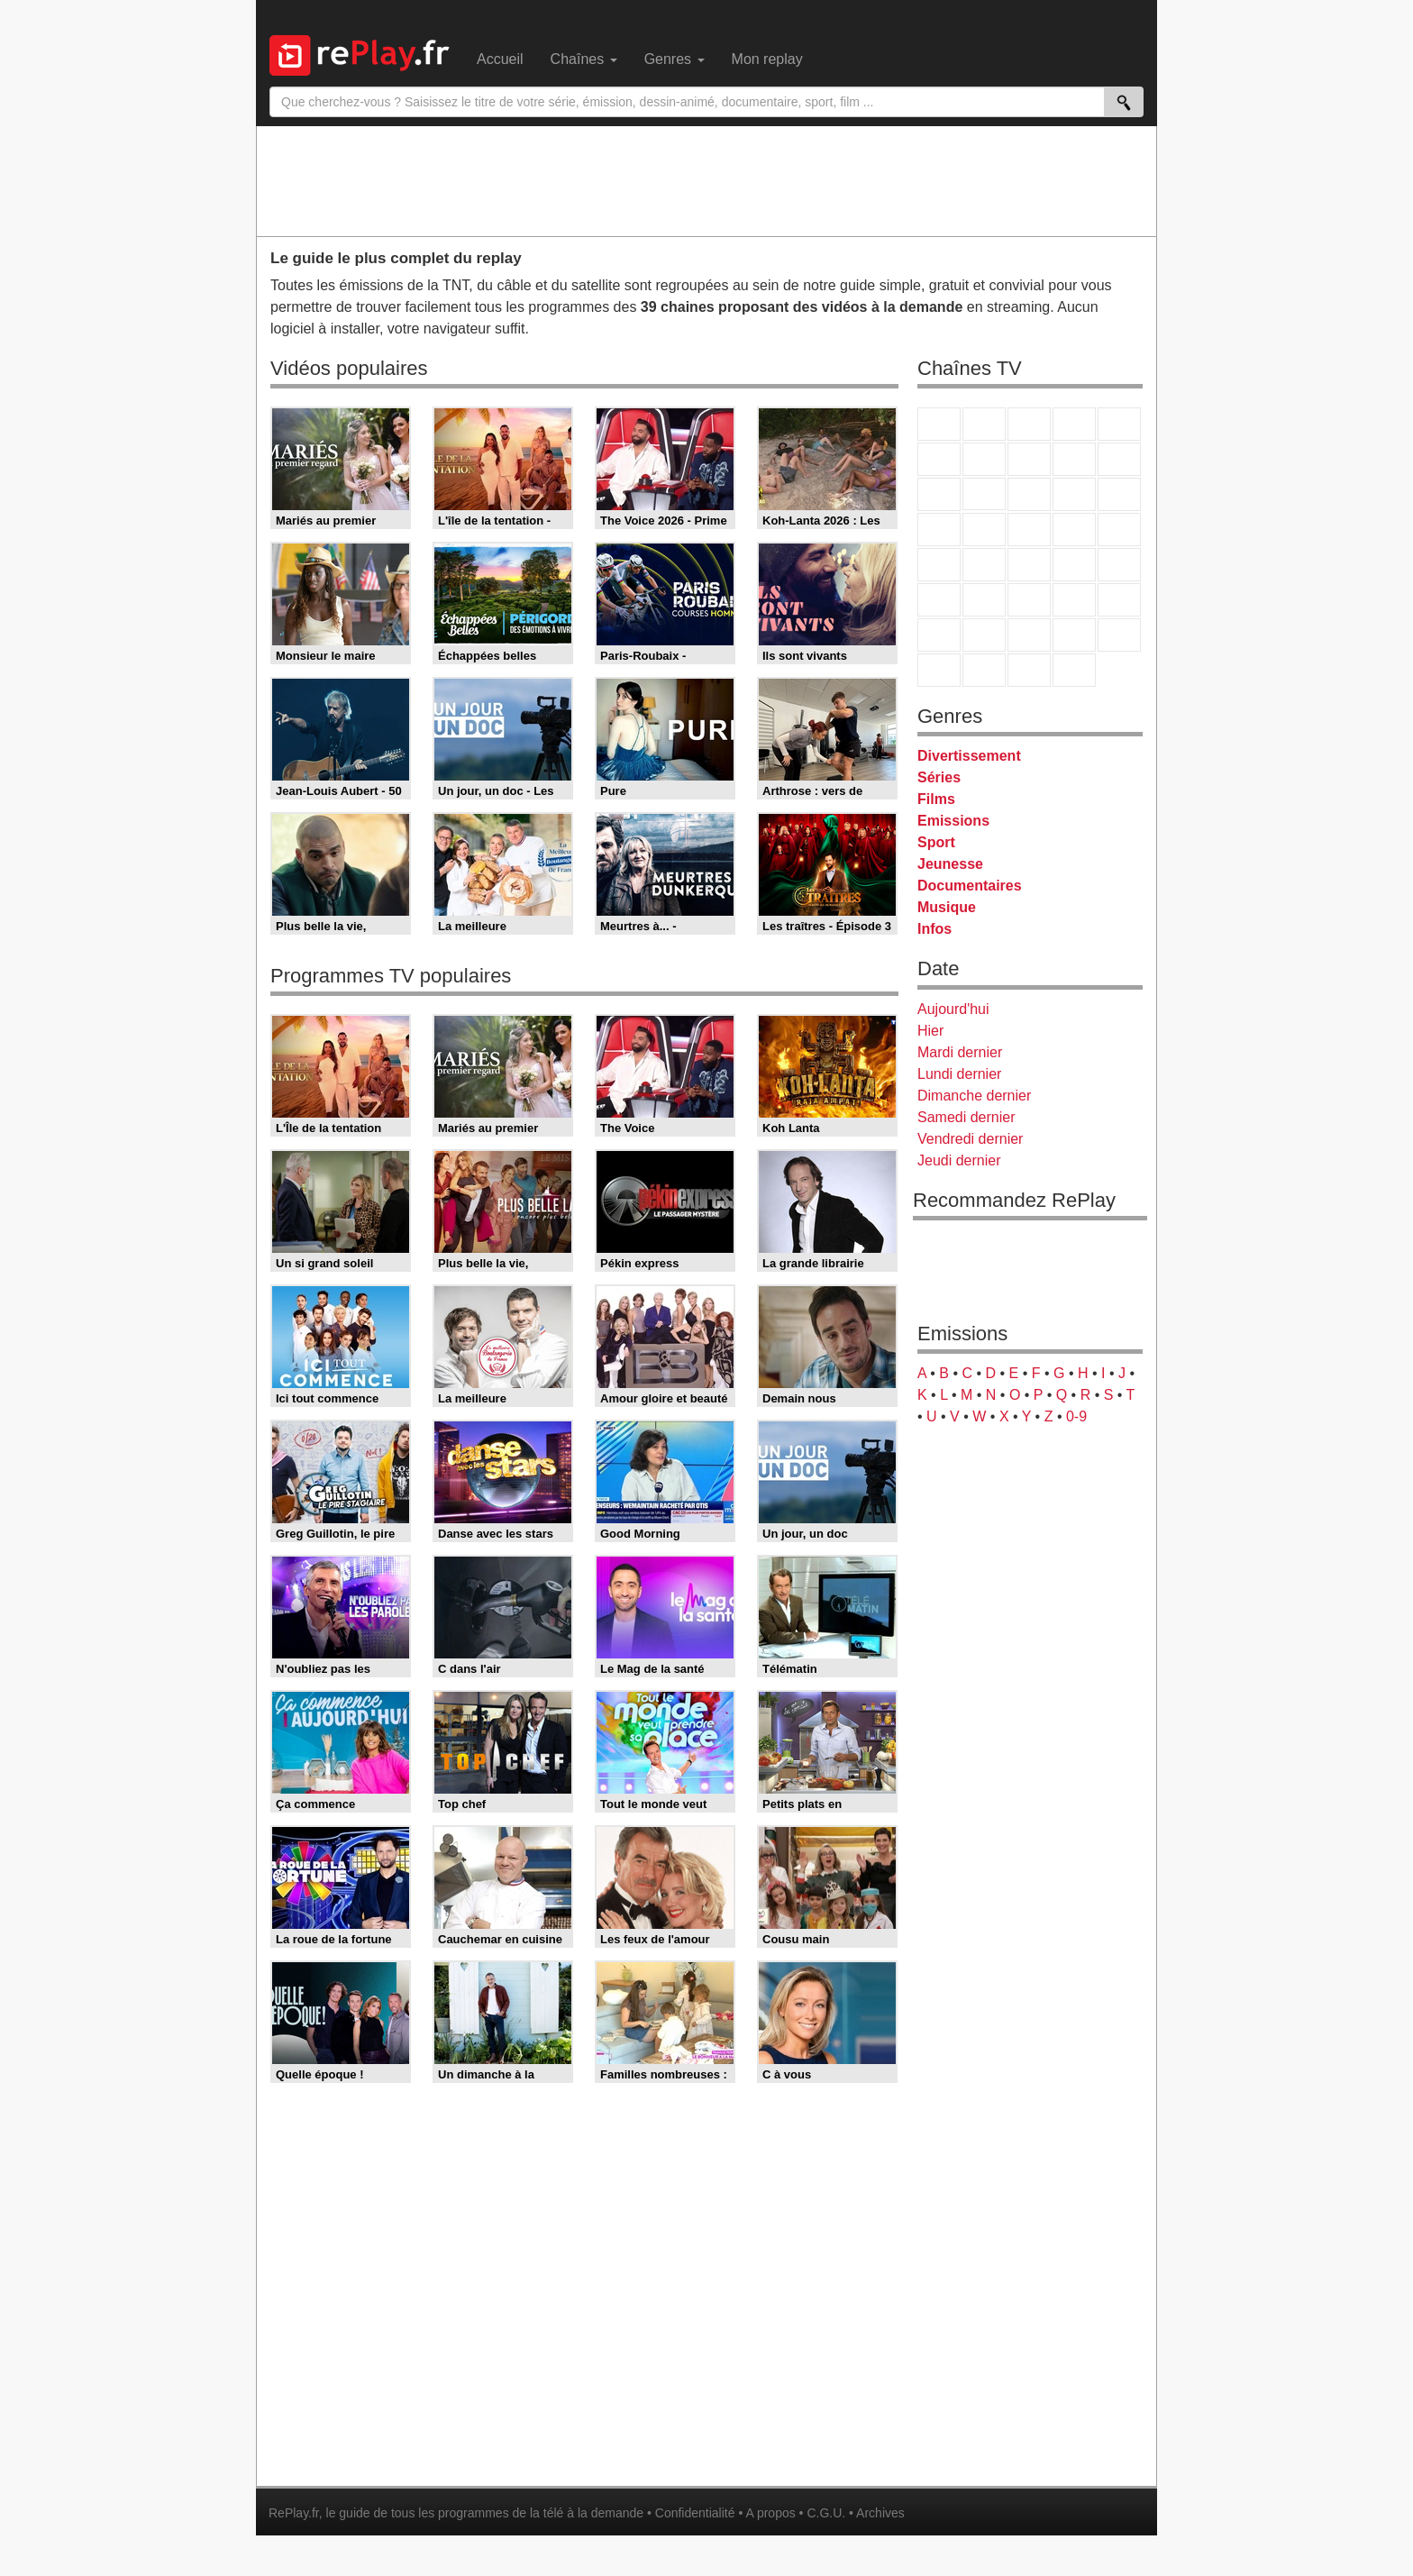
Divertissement (969, 755)
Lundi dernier (959, 1074)
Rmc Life (984, 529)
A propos (770, 2513)
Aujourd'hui (953, 1009)
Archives (880, 2513)
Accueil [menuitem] (500, 59)
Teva (1029, 529)
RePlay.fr (294, 2513)
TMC (1074, 459)
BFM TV (1074, 564)
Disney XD (1074, 635)
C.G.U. (826, 2513)
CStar (984, 494)
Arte (984, 459)
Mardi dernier (959, 1052)
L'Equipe (1119, 600)
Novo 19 (939, 564)
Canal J (984, 635)
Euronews (939, 600)
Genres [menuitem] (674, 59)
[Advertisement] (706, 180)
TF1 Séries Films (1029, 494)
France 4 (939, 494)
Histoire (1074, 670)
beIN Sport (1029, 600)
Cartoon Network (1029, 635)
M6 (939, 459)
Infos (934, 928)
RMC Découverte (1119, 494)
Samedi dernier (966, 1117)
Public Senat (1029, 670)
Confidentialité (695, 2513)
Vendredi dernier (970, 1138)
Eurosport (1074, 600)
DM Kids (1119, 635)
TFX (1119, 459)
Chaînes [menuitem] (584, 59)
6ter (1074, 494)
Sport (936, 842)
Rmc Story (939, 529)
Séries (939, 777)
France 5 (1119, 424)
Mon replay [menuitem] (767, 59)
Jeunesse (950, 864)
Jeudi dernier (959, 1160)
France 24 (984, 600)
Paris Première (1074, 529)
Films (936, 799)
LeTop (939, 670)
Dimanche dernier (974, 1095)
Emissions (953, 820)
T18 (1119, 529)
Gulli (939, 635)
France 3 (1029, 424)
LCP (984, 670)
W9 (1029, 459)
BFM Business (1119, 564)
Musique (946, 907)
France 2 (984, 424)
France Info (984, 564)
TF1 (939, 424)
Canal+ (1074, 424)
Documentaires (969, 885)
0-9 (1076, 1416)
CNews (1029, 564)
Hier (930, 1030)
